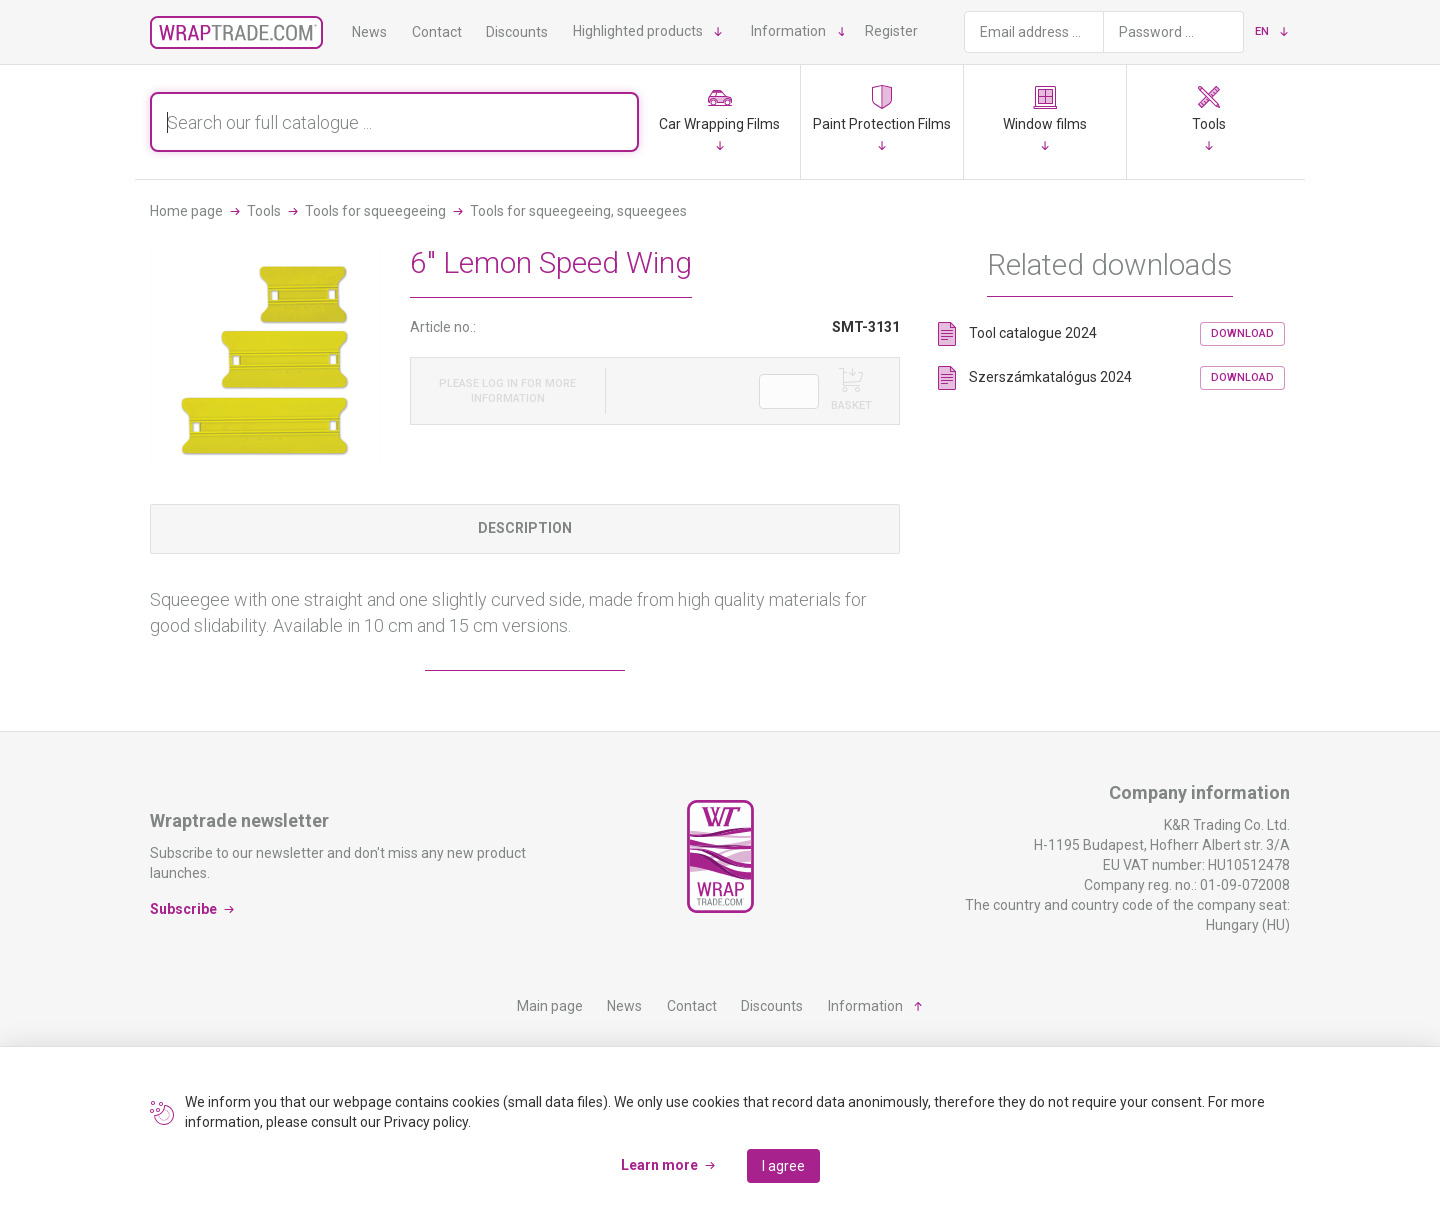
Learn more (659, 1165)
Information (788, 31)
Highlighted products (638, 31)
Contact (437, 32)
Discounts (517, 32)
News (369, 32)
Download (1242, 333)
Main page (550, 1006)
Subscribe (183, 909)
